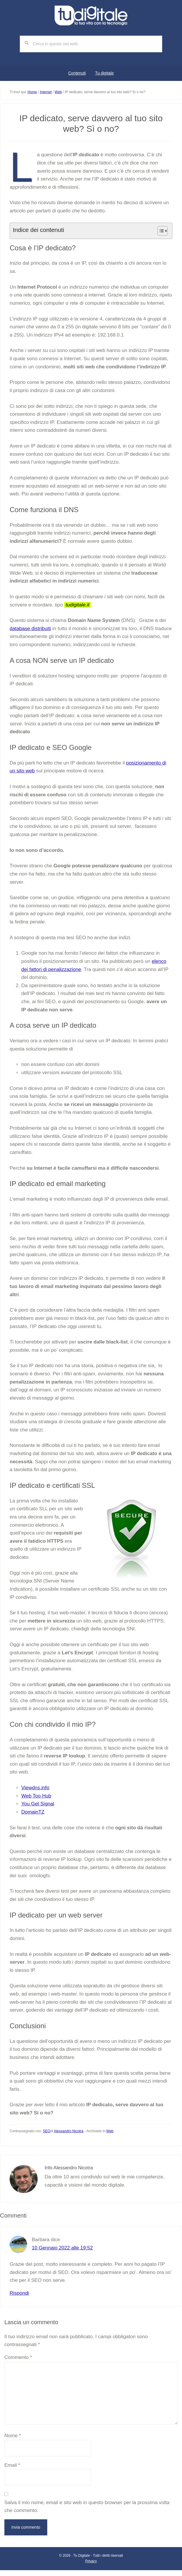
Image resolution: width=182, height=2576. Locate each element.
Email (12, 2465)
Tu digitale (91, 15)
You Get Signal (37, 1804)
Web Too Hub (36, 1796)
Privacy (91, 2561)
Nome (12, 2435)
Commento (18, 2357)
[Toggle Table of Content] (159, 231)
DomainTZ (32, 1812)
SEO (46, 2131)
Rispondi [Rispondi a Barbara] (19, 2293)
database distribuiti (30, 628)
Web (109, 2131)
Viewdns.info (35, 1787)
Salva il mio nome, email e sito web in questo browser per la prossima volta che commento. (86, 2506)
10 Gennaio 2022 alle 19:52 (62, 2248)
